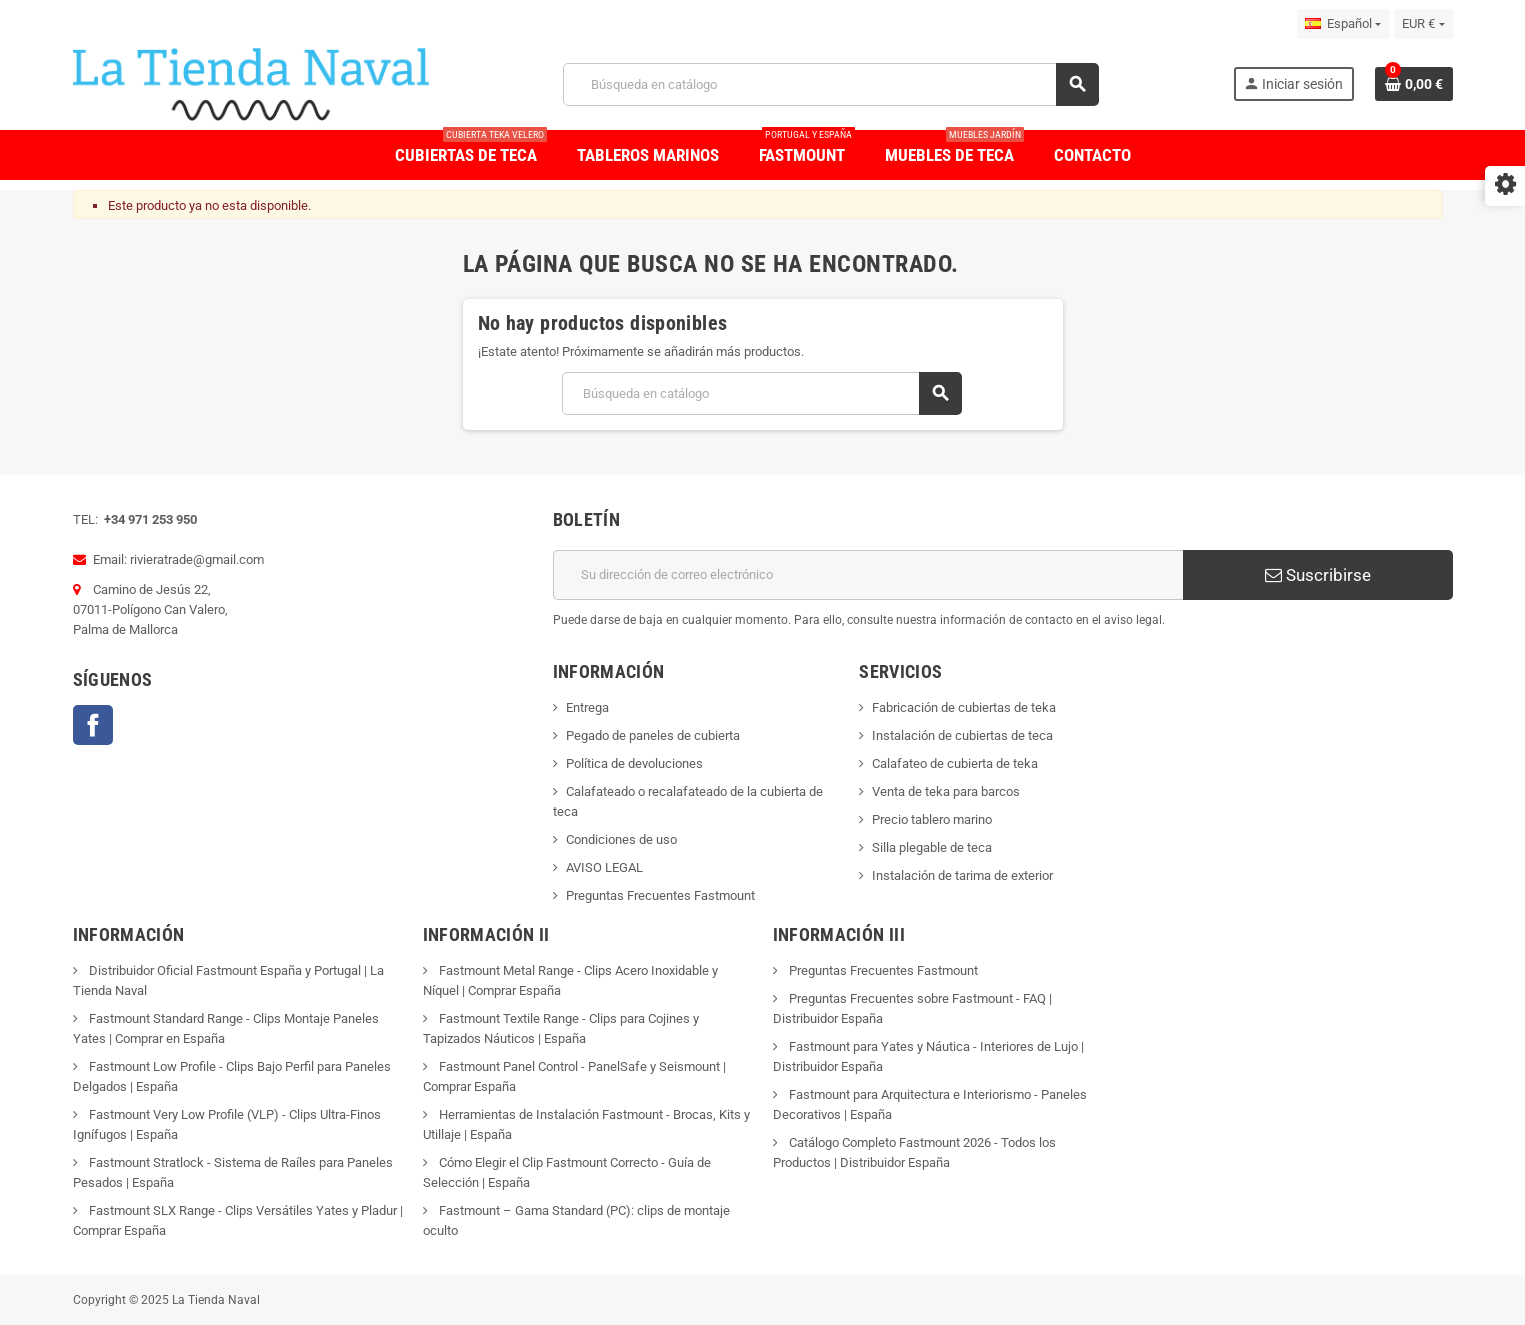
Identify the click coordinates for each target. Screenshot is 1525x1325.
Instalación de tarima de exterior (962, 875)
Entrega (587, 707)
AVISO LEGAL (604, 867)
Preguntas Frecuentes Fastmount (660, 895)
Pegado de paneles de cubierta (653, 735)
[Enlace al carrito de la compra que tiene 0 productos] (1414, 84)
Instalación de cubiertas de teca (962, 735)
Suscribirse (1318, 575)
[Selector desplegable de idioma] (1343, 24)
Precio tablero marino (932, 819)
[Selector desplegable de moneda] (1423, 24)
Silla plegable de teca (932, 847)
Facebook (93, 725)
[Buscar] (830, 84)
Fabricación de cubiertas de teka (964, 707)
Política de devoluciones (634, 763)
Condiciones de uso (621, 839)
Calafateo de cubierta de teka (955, 763)
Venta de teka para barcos (946, 791)
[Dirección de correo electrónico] (868, 575)
